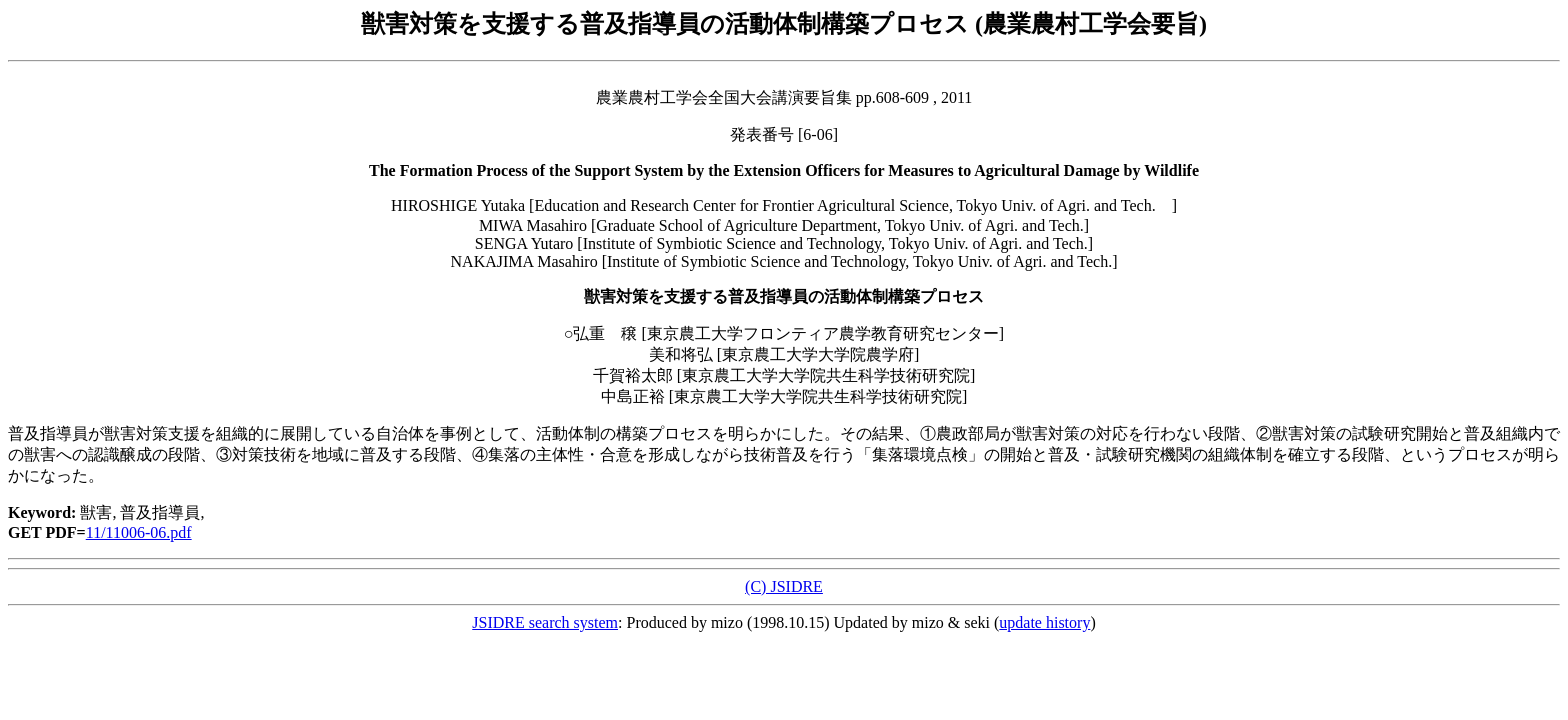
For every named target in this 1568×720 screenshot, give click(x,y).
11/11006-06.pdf (139, 532)
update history (1044, 622)
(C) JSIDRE (784, 586)
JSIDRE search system (545, 622)
